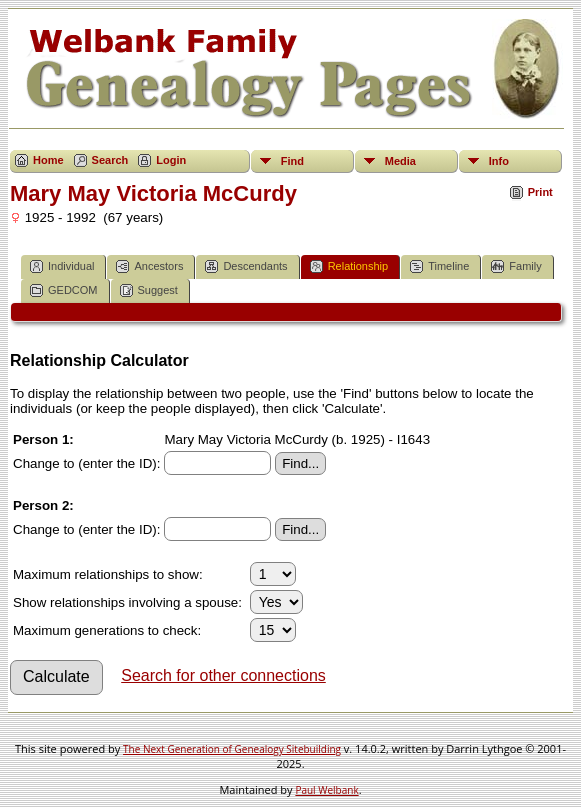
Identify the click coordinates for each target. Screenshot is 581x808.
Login (171, 160)
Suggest (149, 290)
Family (516, 266)
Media (400, 161)
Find (292, 161)
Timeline (439, 266)
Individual (62, 266)
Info (499, 161)
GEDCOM (64, 290)
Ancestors (149, 266)
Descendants (246, 266)
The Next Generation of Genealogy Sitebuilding (232, 749)
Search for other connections (223, 675)
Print (540, 192)
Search (110, 160)
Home (48, 160)
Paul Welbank (326, 790)
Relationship (349, 266)
